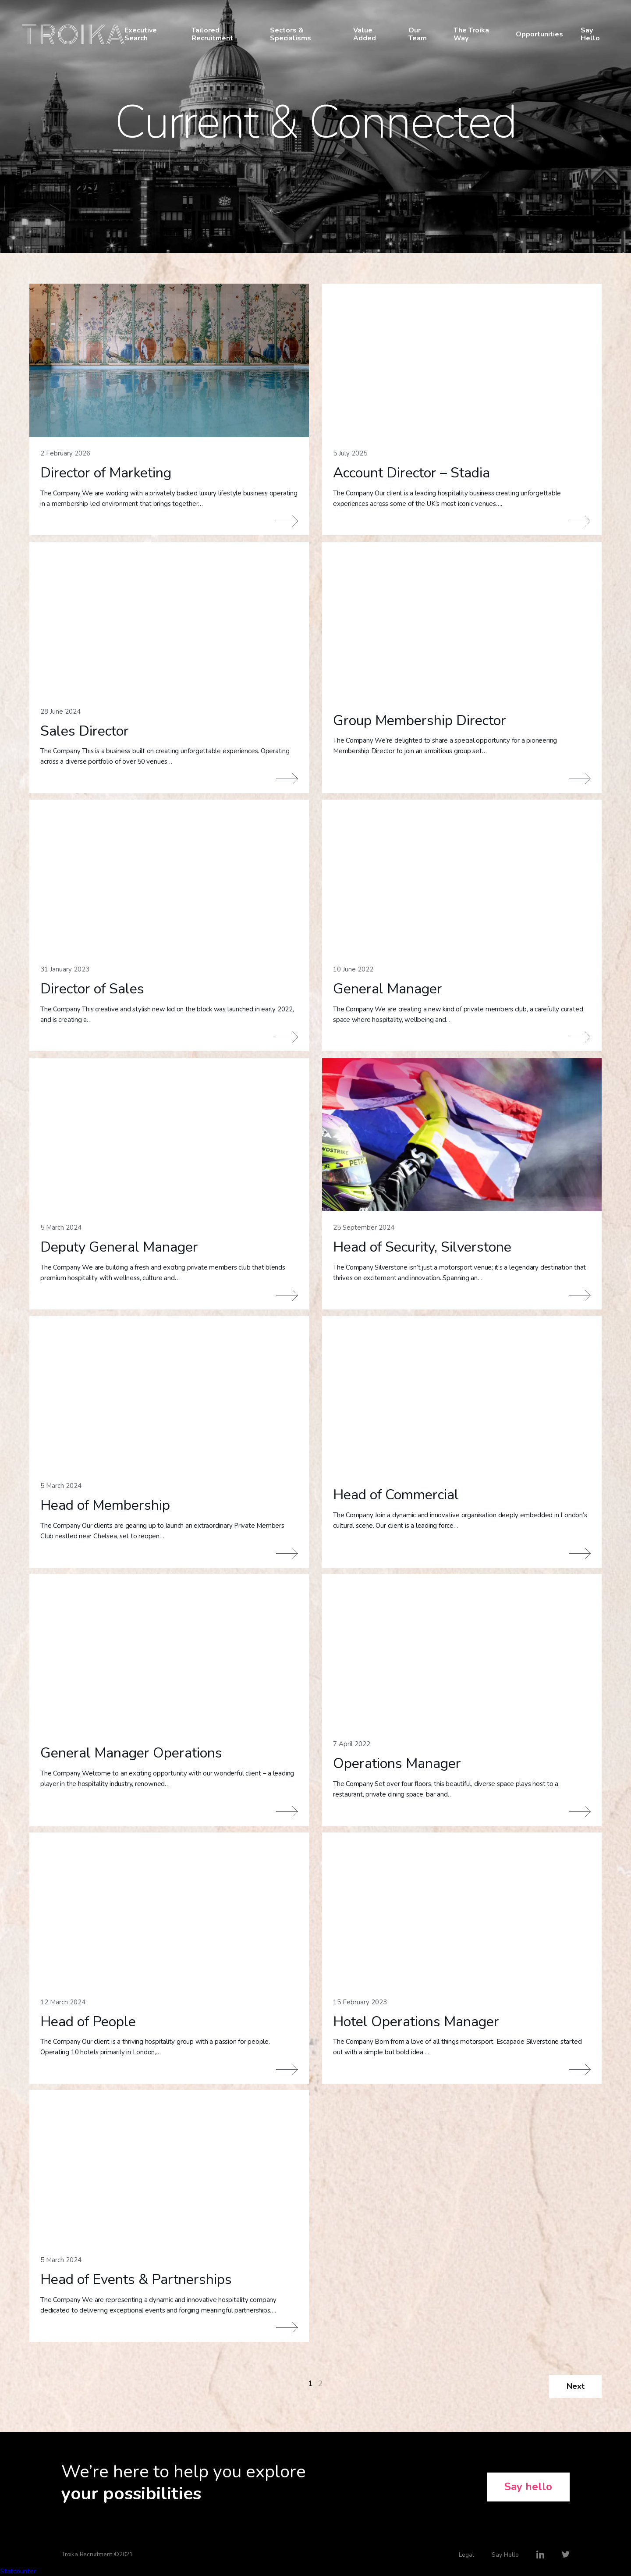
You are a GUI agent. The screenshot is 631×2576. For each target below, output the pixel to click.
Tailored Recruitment (212, 34)
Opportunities (539, 34)
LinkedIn (540, 2554)
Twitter (566, 2554)
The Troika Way (471, 34)
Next (576, 2386)
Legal (466, 2555)
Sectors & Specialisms (290, 34)
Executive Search (140, 34)
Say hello (528, 2487)
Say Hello (590, 34)
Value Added (364, 34)
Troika (73, 34)
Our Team (417, 34)
